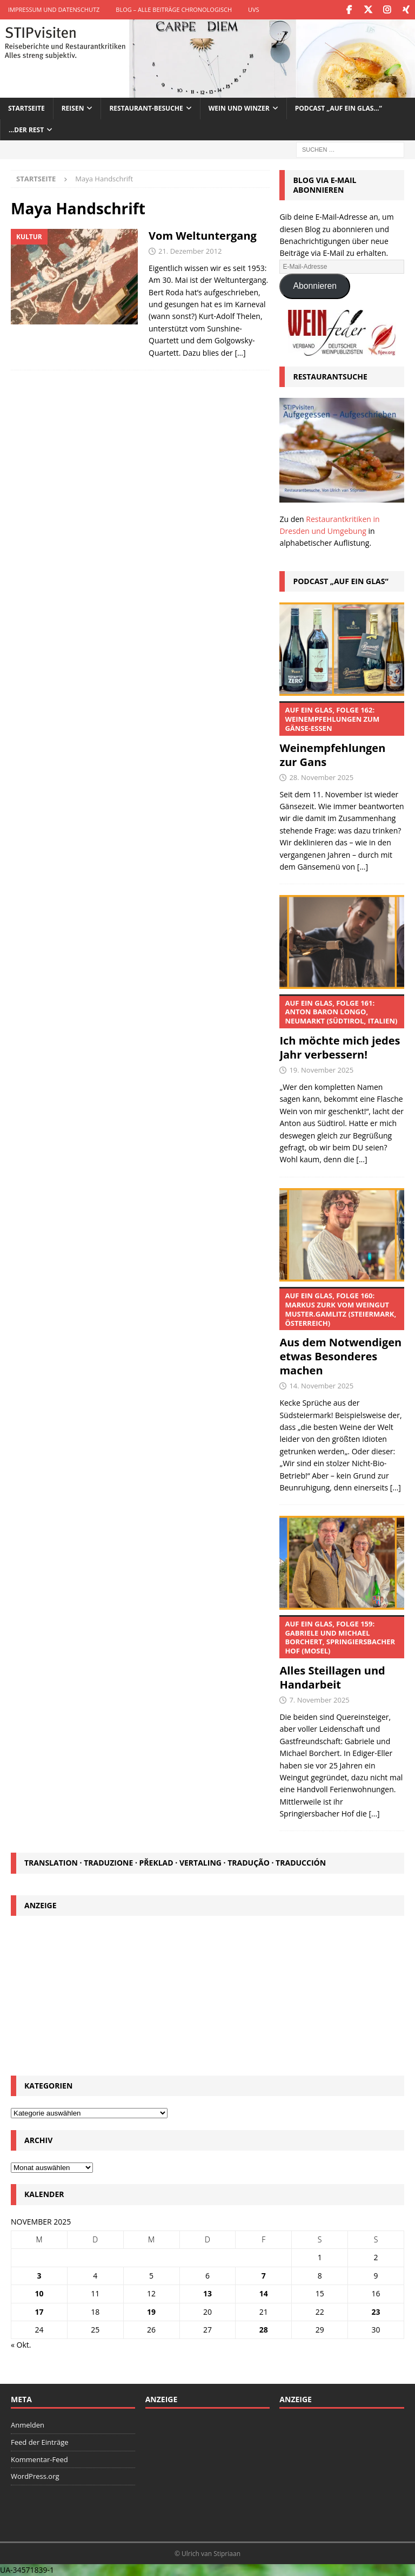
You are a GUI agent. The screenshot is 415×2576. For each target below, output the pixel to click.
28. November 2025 (321, 777)
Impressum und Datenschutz (53, 9)
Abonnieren (315, 285)
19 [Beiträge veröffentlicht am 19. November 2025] (151, 2311)
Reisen (73, 108)
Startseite (26, 108)
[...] (362, 866)
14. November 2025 (321, 1386)
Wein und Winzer (239, 108)
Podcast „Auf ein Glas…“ (338, 108)
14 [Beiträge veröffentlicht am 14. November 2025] (263, 2293)
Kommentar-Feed (39, 2459)
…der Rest (26, 129)
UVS (253, 9)
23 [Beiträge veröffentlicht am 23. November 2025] (376, 2311)
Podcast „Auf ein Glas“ (340, 580)
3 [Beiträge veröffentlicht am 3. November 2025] (39, 2275)
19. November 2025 (321, 1070)
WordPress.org (35, 2476)
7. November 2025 (319, 1700)
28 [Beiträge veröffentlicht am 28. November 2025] (263, 2329)
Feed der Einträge (40, 2441)
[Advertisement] (207, 1993)
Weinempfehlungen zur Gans (341, 735)
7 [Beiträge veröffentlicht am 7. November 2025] (264, 2275)
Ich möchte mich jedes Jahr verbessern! (341, 1028)
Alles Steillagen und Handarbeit (341, 1653)
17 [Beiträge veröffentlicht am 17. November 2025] (39, 2311)
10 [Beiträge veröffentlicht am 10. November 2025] (39, 2293)
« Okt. (21, 2345)
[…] (240, 352)
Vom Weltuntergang (203, 235)
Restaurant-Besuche (146, 108)
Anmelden (27, 2424)
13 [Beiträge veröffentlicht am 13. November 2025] (207, 2293)
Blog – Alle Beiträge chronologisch (174, 9)
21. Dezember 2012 (190, 250)
